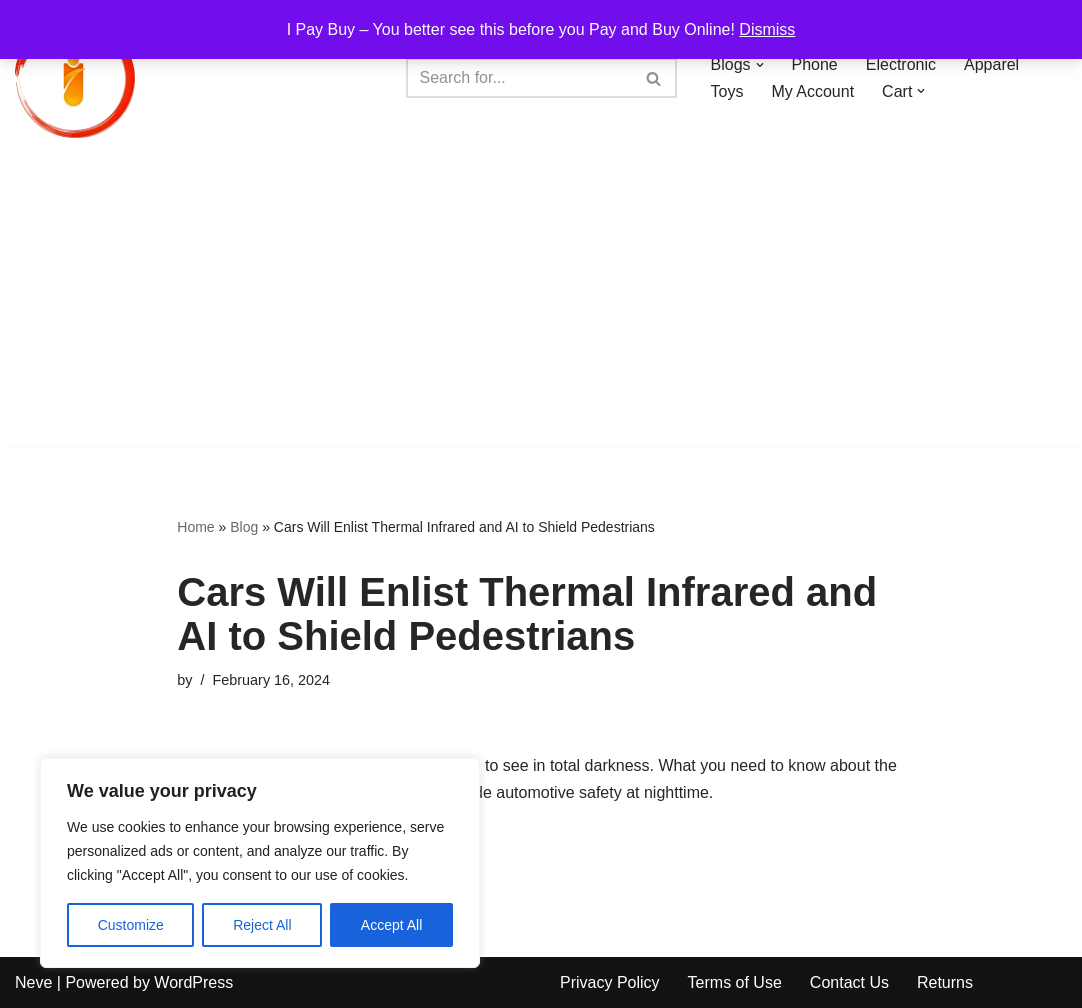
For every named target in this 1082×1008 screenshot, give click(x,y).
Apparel (991, 64)
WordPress (193, 982)
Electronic (901, 64)
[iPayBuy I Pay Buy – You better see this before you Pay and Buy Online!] (75, 78)
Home (195, 527)
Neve (33, 982)
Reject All (262, 925)
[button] (760, 65)
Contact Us (849, 982)
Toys (727, 91)
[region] (260, 863)
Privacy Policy (610, 982)
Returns (945, 982)
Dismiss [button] (767, 29)
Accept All (391, 925)
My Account (812, 91)
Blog (244, 527)
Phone (815, 64)
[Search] (519, 78)
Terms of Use (735, 982)
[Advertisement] (541, 306)
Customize (131, 925)
